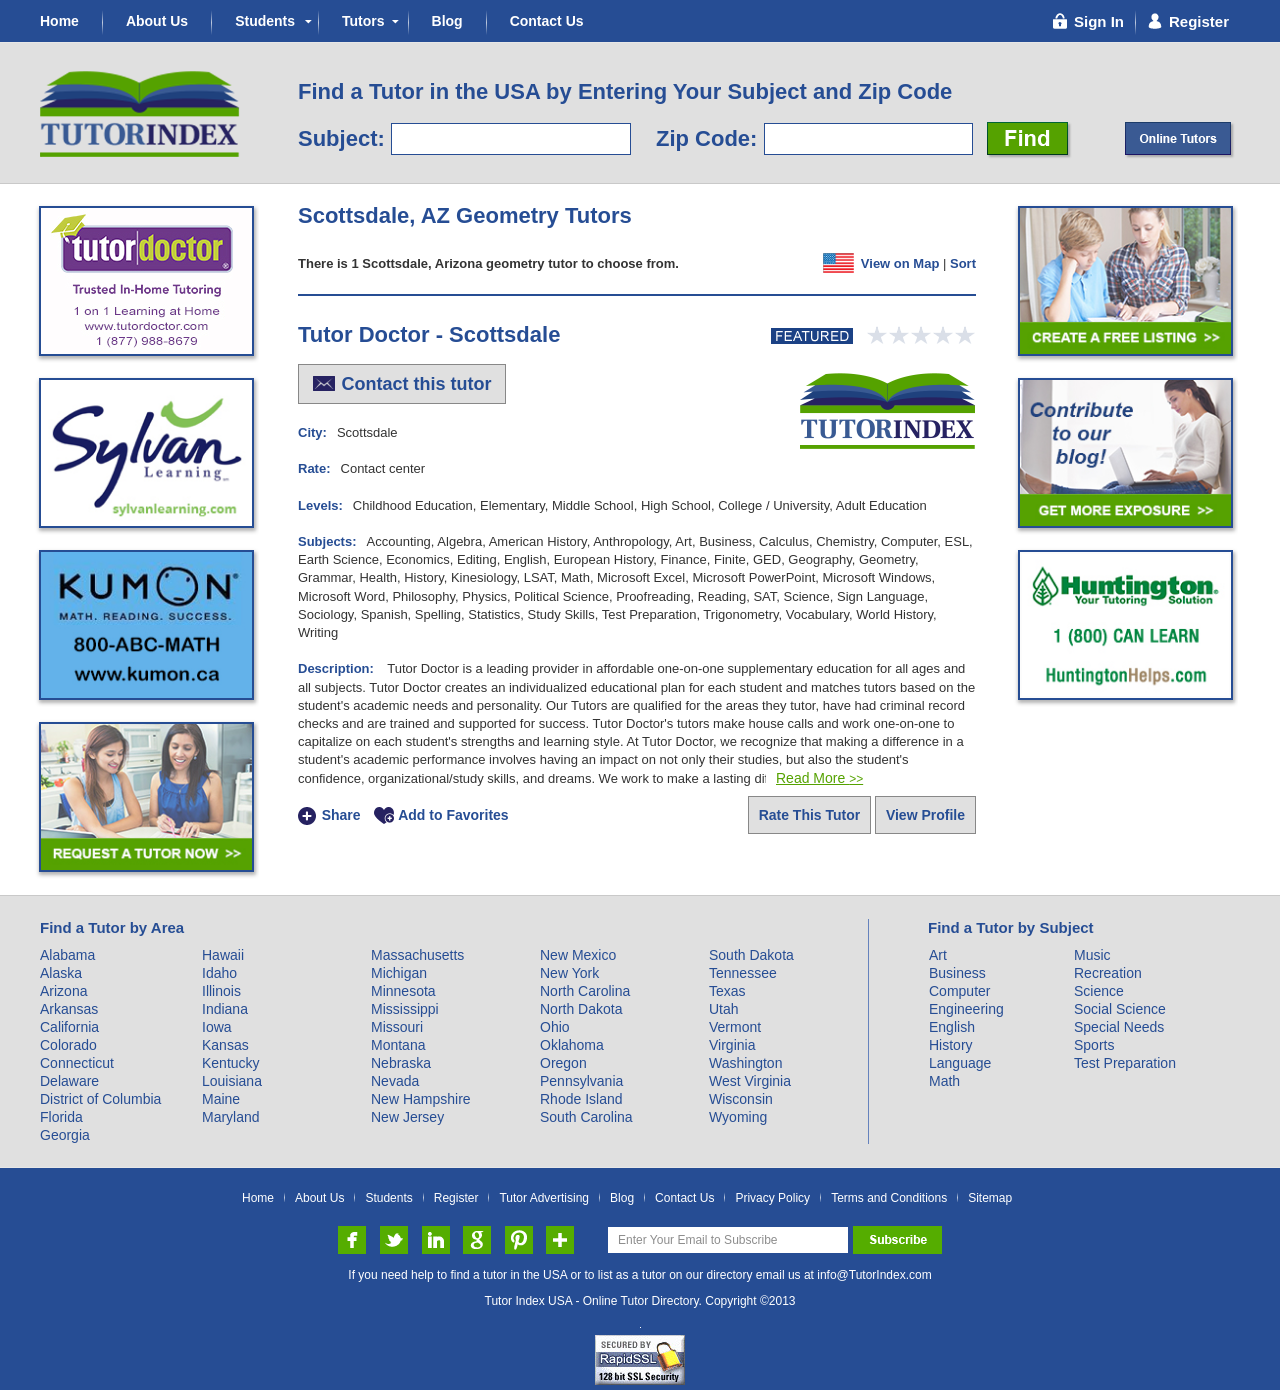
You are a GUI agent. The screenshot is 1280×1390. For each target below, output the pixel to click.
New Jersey (407, 1117)
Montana (398, 1045)
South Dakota (751, 955)
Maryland (231, 1117)
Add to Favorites (453, 816)
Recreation (1108, 973)
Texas (727, 991)
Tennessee (743, 973)
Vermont (735, 1027)
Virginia (732, 1045)
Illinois (221, 991)
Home (59, 21)
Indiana (225, 1009)
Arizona (63, 991)
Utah (724, 1009)
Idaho (219, 973)
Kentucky (231, 1063)
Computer (959, 991)
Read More (819, 778)
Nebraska (401, 1063)
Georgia (65, 1135)
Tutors (363, 21)
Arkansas (69, 1009)
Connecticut (77, 1063)
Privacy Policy (772, 1198)
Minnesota (403, 991)
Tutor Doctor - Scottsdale (429, 334)
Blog (447, 21)
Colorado (68, 1045)
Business (957, 973)
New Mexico (578, 955)
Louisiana (232, 1081)
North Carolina (585, 991)
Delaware (69, 1081)
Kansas (225, 1045)
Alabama (67, 955)
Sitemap (990, 1198)
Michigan (399, 973)
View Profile (925, 815)
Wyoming (738, 1117)
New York (569, 973)
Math (944, 1081)
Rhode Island (581, 1099)
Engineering (966, 1009)
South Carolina (586, 1117)
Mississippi (405, 1009)
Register (456, 1198)
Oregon (563, 1063)
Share (341, 816)
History (951, 1045)
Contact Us (547, 21)
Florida (61, 1117)
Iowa (217, 1027)
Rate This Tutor (810, 815)
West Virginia (750, 1081)
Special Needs (1119, 1027)
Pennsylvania (581, 1081)
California (69, 1027)
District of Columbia (100, 1099)
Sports (1094, 1045)
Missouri (397, 1027)
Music (1092, 955)
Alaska (61, 973)
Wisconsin (741, 1099)
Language (960, 1063)
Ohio (555, 1027)
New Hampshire (421, 1099)
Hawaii (223, 955)
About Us (157, 21)
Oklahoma (572, 1045)
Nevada (395, 1081)
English (952, 1027)
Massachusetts (417, 955)
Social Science (1120, 1009)
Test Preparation (1125, 1063)
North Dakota (581, 1009)
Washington (745, 1063)
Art (938, 955)
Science (1099, 991)
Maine (221, 1099)
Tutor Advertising (544, 1198)
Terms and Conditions (889, 1198)
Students (265, 21)
